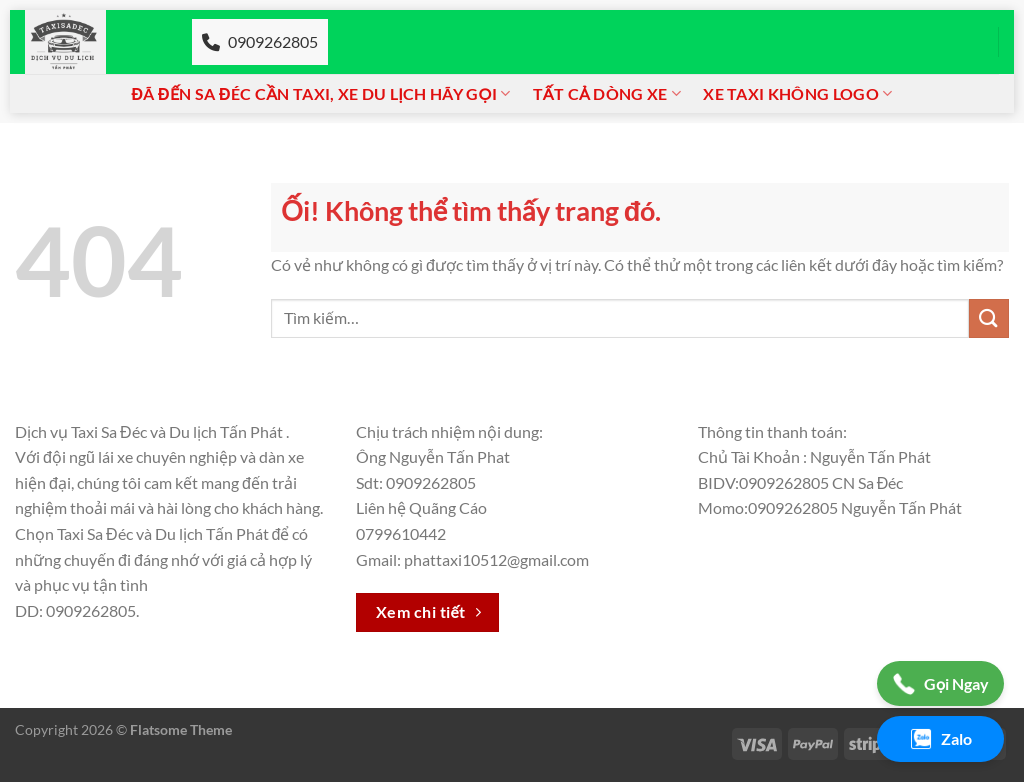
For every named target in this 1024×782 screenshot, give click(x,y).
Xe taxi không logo (797, 94)
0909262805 (260, 41)
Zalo (940, 739)
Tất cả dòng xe (607, 94)
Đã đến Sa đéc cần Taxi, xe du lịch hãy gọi (321, 94)
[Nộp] (989, 318)
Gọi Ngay (940, 684)
